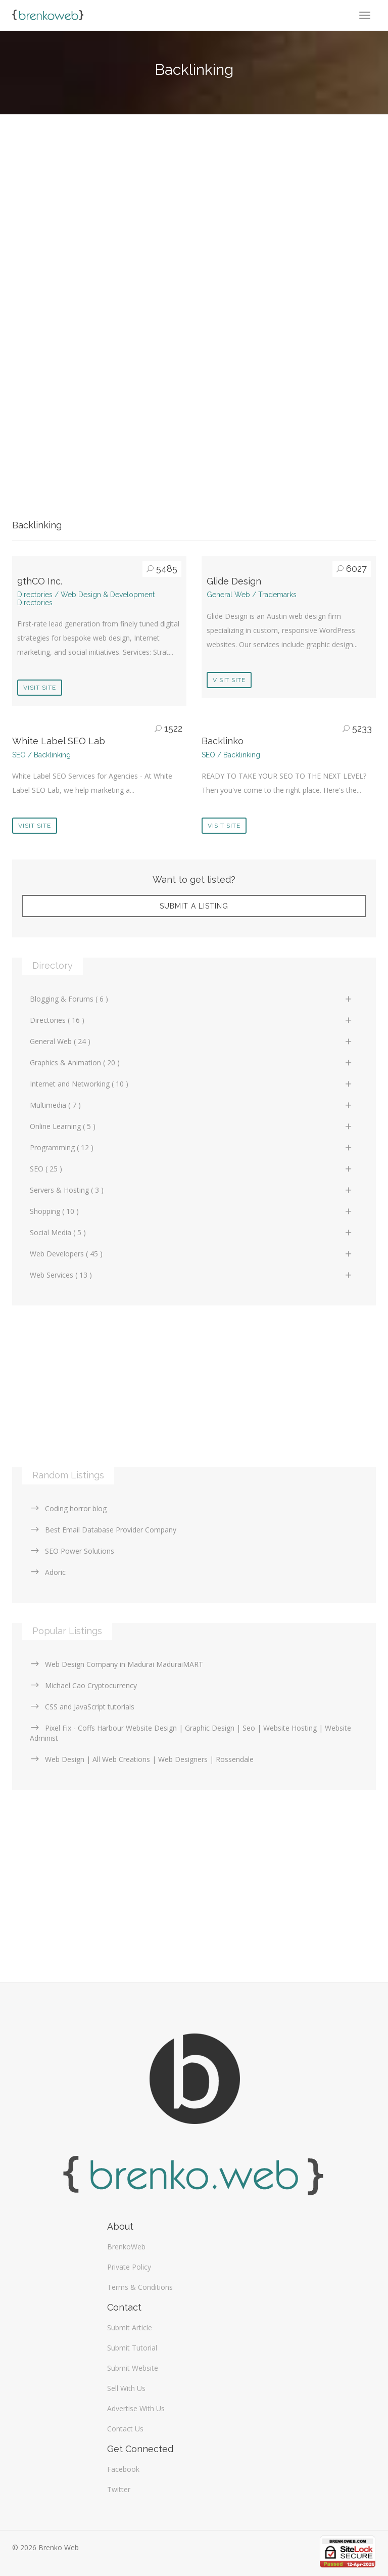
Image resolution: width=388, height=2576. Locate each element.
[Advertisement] (194, 216)
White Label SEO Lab (58, 741)
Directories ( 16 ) (191, 1020)
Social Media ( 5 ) (191, 1232)
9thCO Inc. (39, 581)
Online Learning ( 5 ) (191, 1126)
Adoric (48, 1572)
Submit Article (129, 2327)
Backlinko (223, 741)
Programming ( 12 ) (191, 1147)
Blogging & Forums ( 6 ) (191, 999)
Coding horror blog (68, 1508)
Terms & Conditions (140, 2287)
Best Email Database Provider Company (103, 1529)
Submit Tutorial (132, 2348)
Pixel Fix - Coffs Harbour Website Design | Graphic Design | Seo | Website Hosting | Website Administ (190, 1733)
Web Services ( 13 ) (191, 1275)
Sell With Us (126, 2388)
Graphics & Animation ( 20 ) (191, 1062)
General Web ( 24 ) (191, 1041)
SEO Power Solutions (72, 1551)
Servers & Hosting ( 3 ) (191, 1190)
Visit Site (39, 687)
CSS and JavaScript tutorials (82, 1706)
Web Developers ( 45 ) (191, 1253)
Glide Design (234, 581)
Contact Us (125, 2428)
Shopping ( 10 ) (191, 1211)
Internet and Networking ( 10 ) (191, 1084)
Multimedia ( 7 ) (191, 1105)
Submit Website (132, 2368)
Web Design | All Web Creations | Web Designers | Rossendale (142, 1759)
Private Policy (129, 2267)
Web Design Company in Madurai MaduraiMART (116, 1664)
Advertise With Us (136, 2408)
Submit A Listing (194, 906)
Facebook (123, 2469)
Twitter (118, 2489)
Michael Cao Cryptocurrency (83, 1685)
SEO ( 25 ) (191, 1168)
